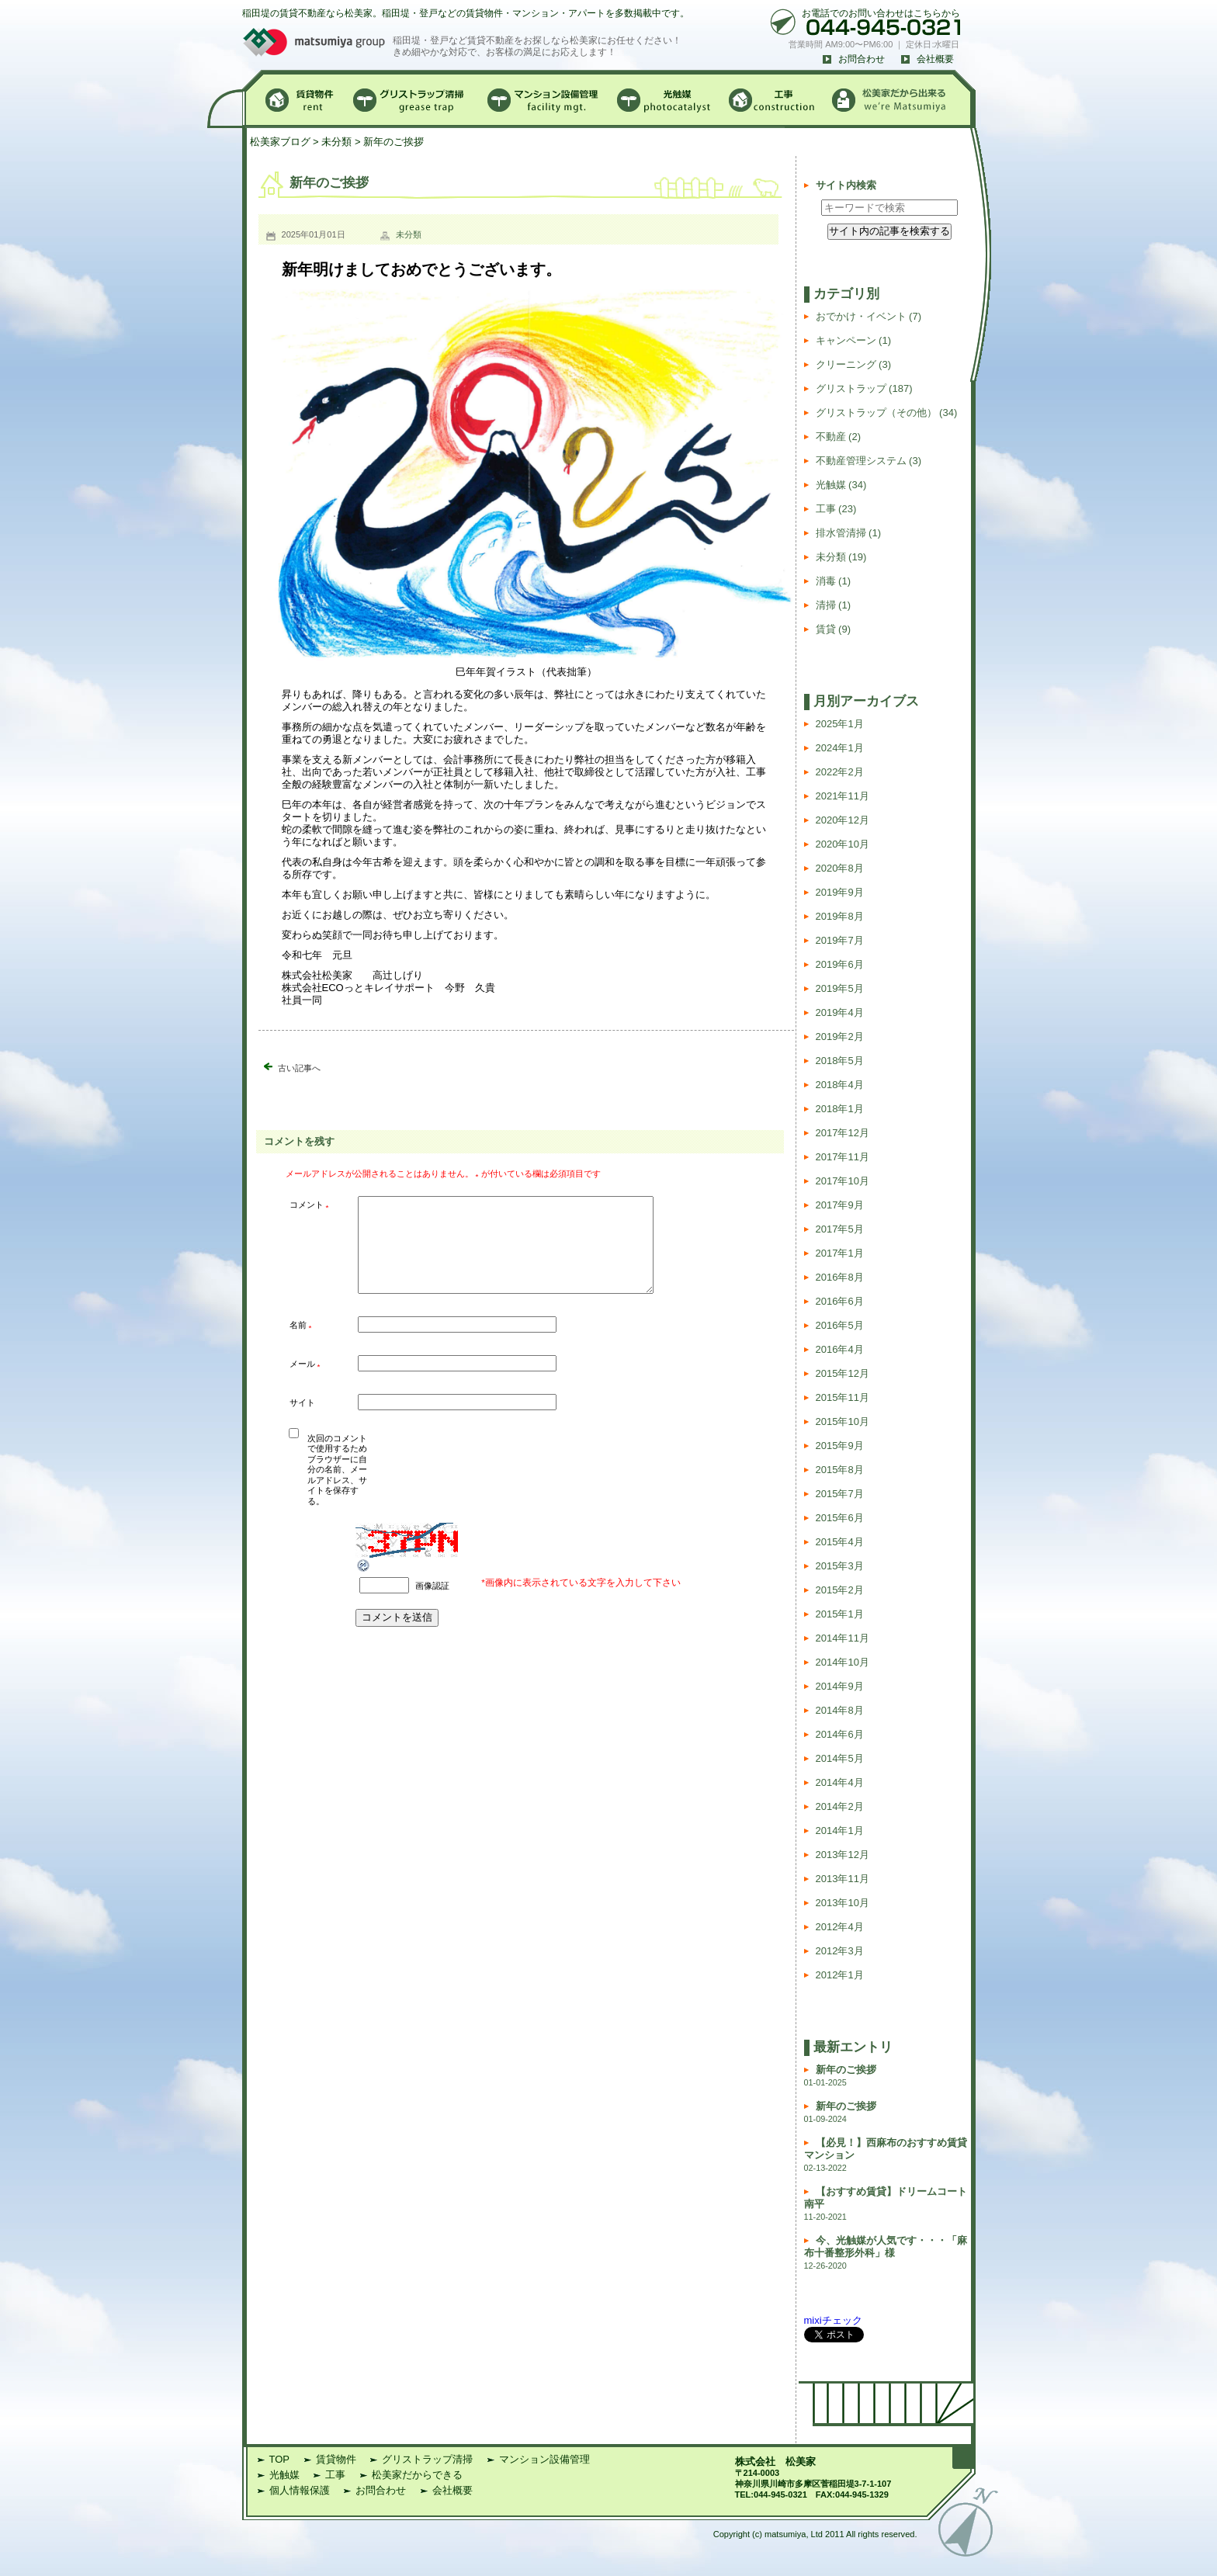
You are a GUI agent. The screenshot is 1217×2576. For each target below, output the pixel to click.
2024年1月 (840, 748)
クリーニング (846, 364)
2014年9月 (840, 1686)
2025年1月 (840, 724)
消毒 (826, 581)
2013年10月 (842, 1903)
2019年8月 (840, 916)
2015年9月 (840, 1445)
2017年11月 (842, 1157)
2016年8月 (840, 1277)
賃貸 (826, 629)
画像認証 (432, 1604)
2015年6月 (840, 1518)
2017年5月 (840, 1229)
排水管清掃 (841, 533)
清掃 (826, 605)
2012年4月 (840, 1927)
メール (305, 1383)
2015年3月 (840, 1566)
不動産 (831, 436)
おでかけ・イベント (861, 316)
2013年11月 (842, 1878)
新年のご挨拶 (846, 2069)
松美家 (800, 2461)
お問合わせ (861, 59)
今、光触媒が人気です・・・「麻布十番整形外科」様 (885, 2246)
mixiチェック (833, 2320)
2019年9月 (840, 892)
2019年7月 (840, 940)
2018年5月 (840, 1060)
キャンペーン (846, 340)
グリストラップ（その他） (876, 412)
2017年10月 (842, 1181)
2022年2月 (840, 772)
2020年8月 (840, 868)
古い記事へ (299, 1068)
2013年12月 (842, 1854)
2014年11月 (842, 1638)
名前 (301, 1344)
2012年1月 (840, 1975)
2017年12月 (842, 1133)
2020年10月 (842, 844)
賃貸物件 (336, 2459)
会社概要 (935, 59)
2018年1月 (840, 1109)
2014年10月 (842, 1662)
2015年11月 (842, 1397)
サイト (302, 1421)
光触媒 (831, 485)
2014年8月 (840, 1710)
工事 (826, 509)
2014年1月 (840, 1830)
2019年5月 (840, 988)
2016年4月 (840, 1349)
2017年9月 (840, 1205)
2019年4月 (840, 1012)
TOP (279, 2459)
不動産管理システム (861, 460)
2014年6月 (840, 1734)
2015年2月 (840, 1590)
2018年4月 (840, 1084)
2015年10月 (842, 1421)
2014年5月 (840, 1758)
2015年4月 (840, 1542)
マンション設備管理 (544, 2459)
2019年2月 (840, 1036)
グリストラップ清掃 (427, 2459)
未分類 (336, 141)
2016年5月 (840, 1325)
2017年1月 (840, 1253)
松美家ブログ (280, 141)
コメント (309, 1206)
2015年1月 (840, 1614)
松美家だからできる (417, 2475)
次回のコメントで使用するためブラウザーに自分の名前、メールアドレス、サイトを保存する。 (337, 1488)
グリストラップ (851, 388)
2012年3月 (840, 1951)
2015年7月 (840, 1493)
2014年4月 (840, 1782)
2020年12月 (842, 820)
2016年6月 (840, 1301)
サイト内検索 (846, 185)
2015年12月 (842, 1373)
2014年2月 (840, 1806)
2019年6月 (840, 964)
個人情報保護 (299, 2490)
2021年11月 (842, 796)
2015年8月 (840, 1469)
